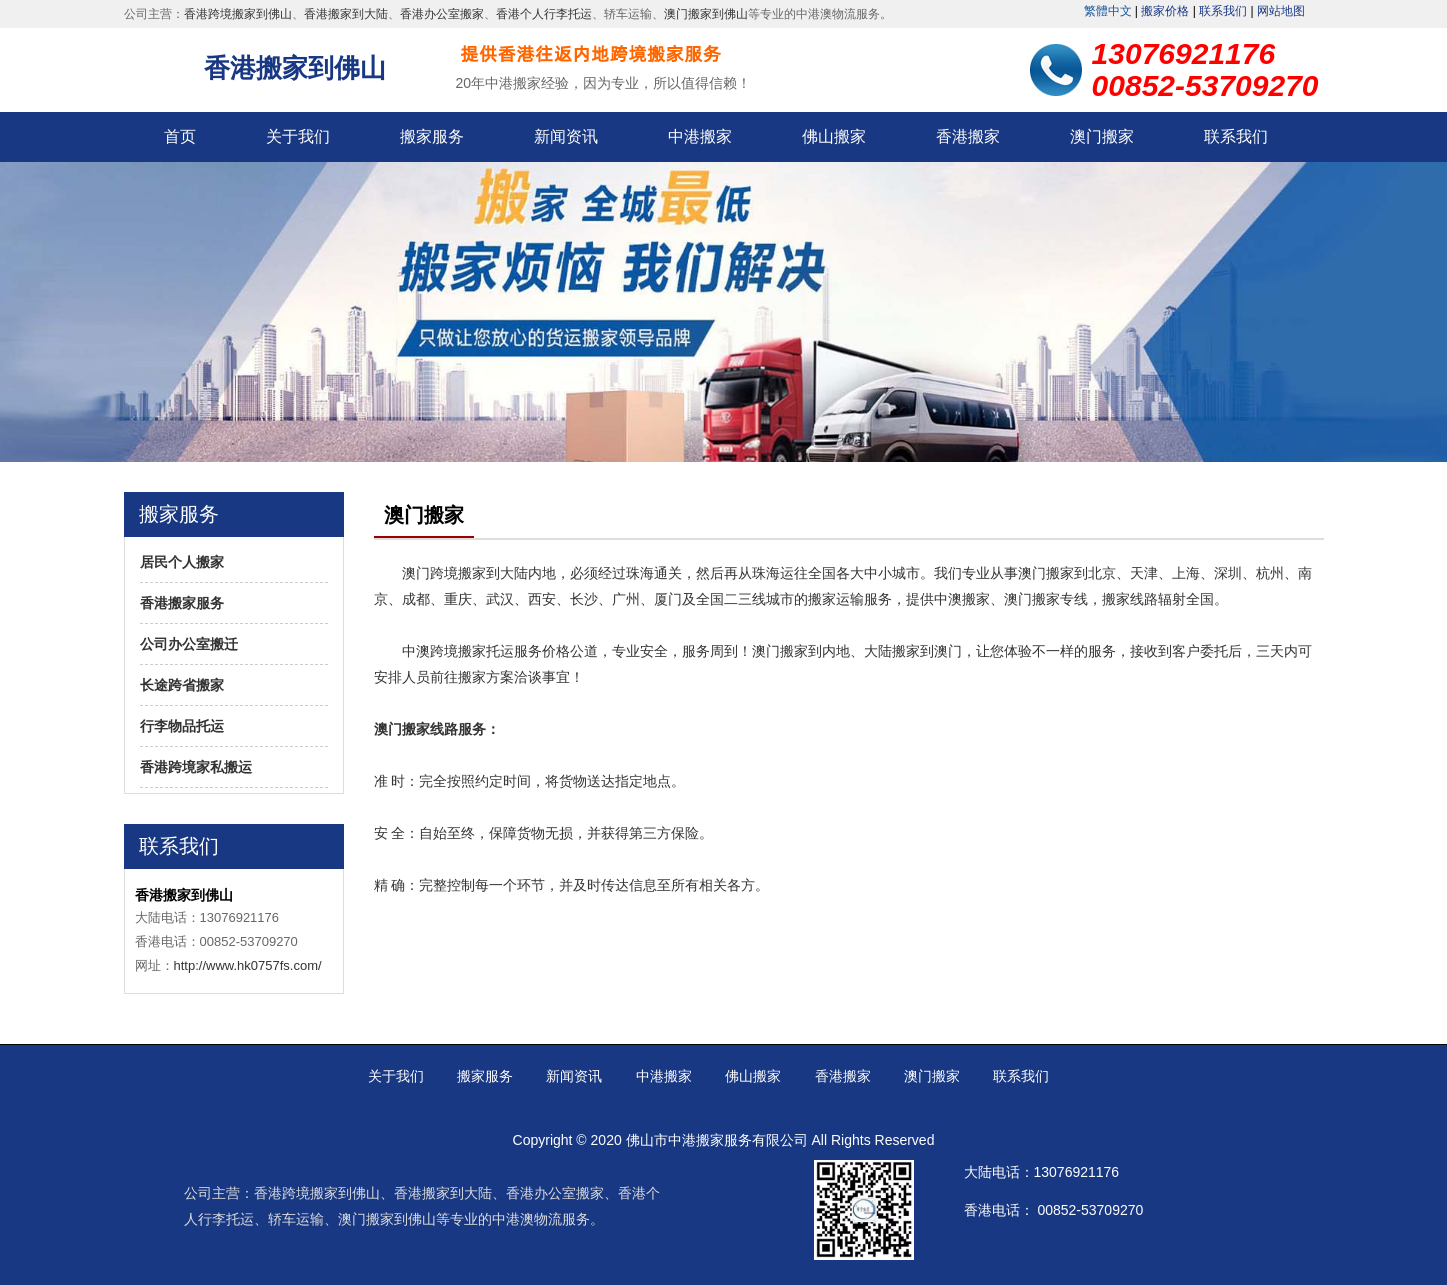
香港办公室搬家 (442, 14)
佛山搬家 (834, 136)
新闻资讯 (566, 136)
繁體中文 (1108, 11)
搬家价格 (1165, 11)
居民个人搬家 (182, 562)
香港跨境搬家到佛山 (238, 14)
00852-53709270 (1090, 1210)
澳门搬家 (1102, 136)
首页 (180, 136)
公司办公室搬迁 (189, 644)
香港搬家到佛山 (295, 68)
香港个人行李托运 (544, 14)
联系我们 (1223, 11)
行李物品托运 (182, 726)
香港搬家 (968, 136)
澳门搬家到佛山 (706, 14)
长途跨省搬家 (182, 685)
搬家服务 (432, 136)
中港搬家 (700, 136)
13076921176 (1077, 1172)
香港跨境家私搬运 (196, 767)
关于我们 (298, 136)
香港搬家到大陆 (346, 14)
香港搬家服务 (182, 603)
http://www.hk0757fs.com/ (248, 965)
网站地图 (1281, 11)
